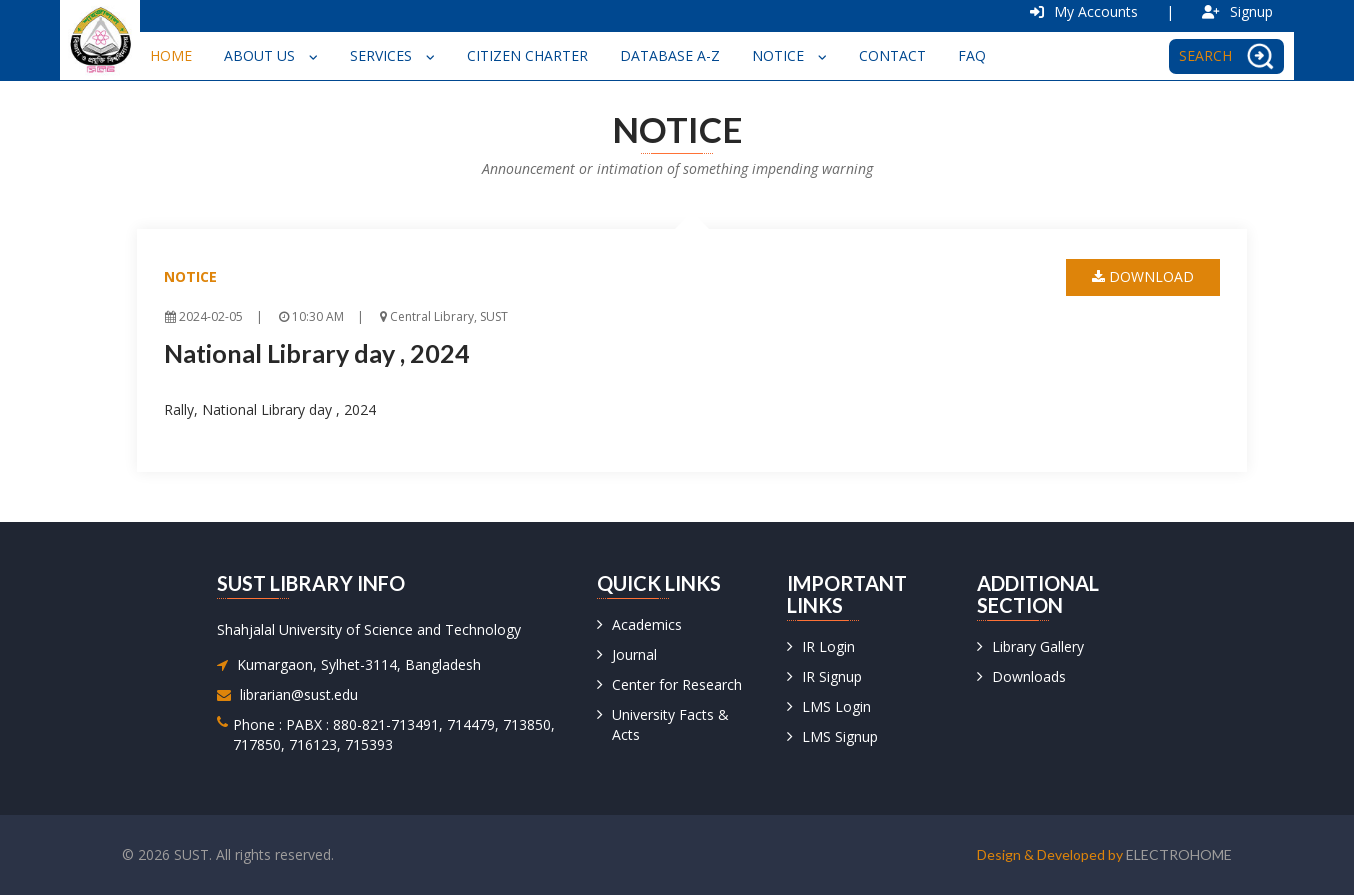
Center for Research (677, 684)
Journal (634, 654)
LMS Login (836, 706)
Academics (647, 624)
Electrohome (1179, 854)
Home (171, 55)
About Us (271, 55)
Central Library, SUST (444, 316)
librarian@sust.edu (299, 694)
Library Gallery (1038, 646)
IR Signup (832, 676)
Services (392, 55)
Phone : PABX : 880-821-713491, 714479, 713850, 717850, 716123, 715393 (394, 734)
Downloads (1029, 676)
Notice (789, 55)
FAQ (972, 55)
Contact (892, 55)
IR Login (828, 646)
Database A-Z (670, 55)
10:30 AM (311, 316)
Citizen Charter (527, 55)
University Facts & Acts (670, 724)
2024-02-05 (204, 316)
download (1143, 276)
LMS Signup (840, 736)
